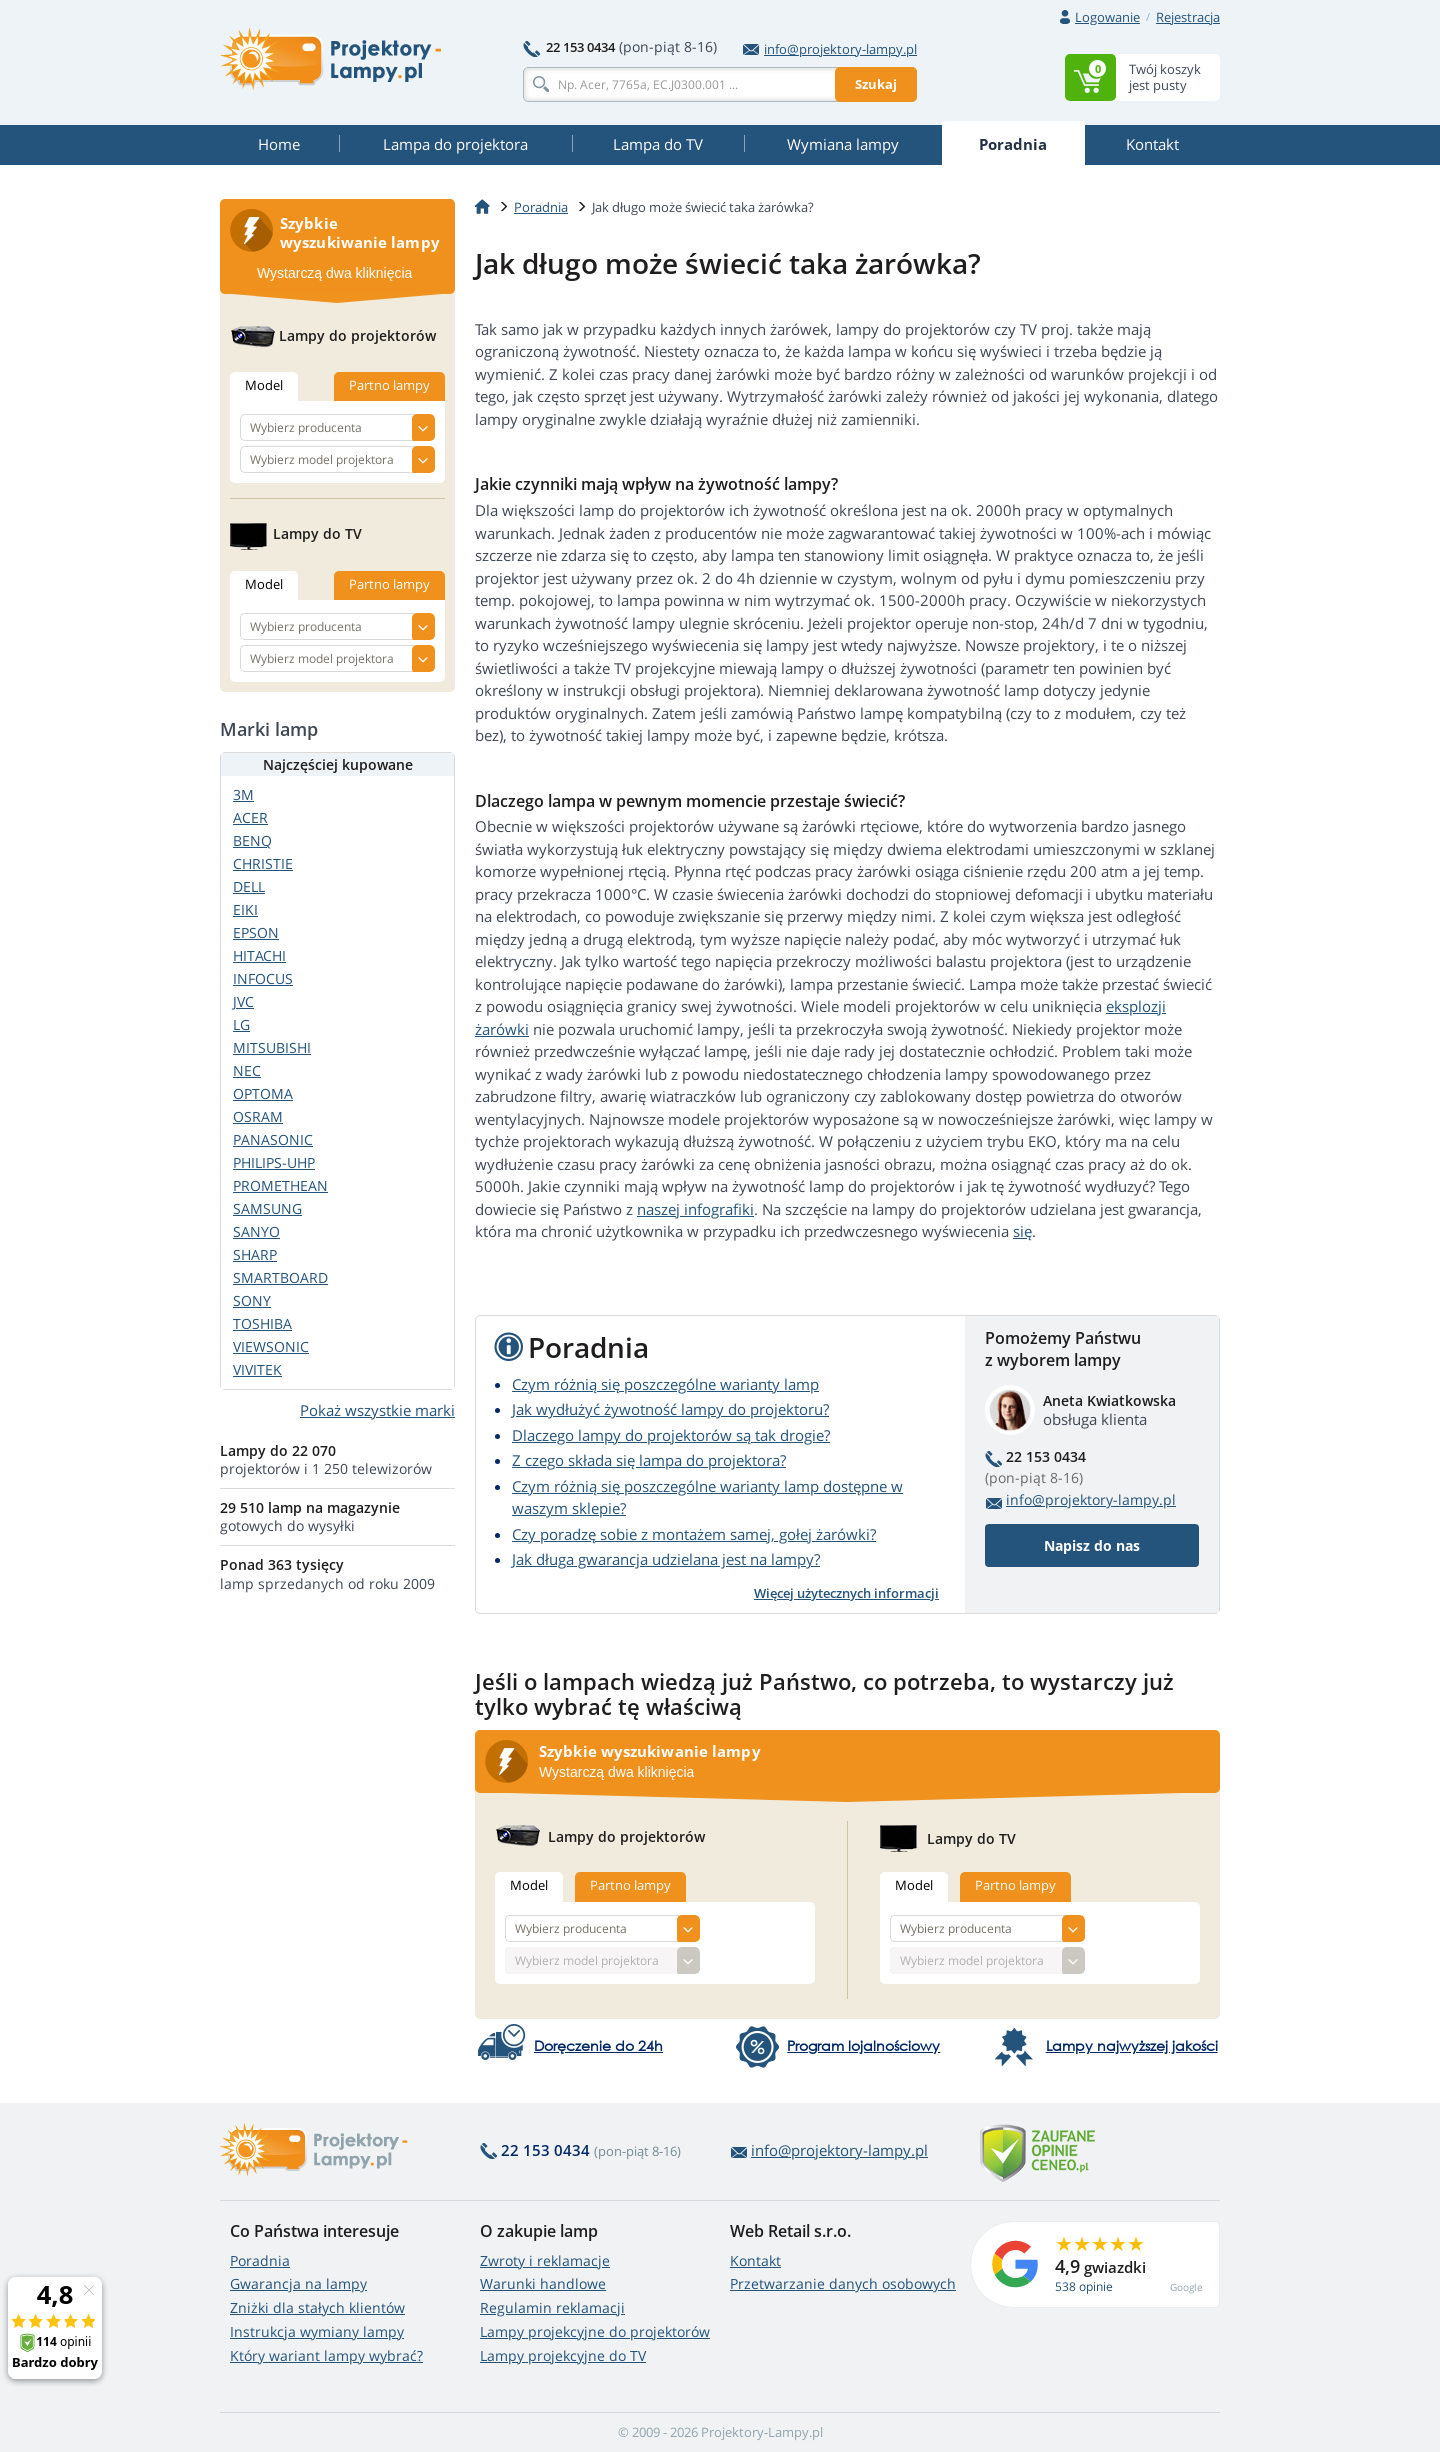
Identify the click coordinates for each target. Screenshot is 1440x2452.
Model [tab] (529, 1885)
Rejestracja (1188, 17)
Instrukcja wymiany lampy (317, 2331)
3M (243, 794)
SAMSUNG (267, 1208)
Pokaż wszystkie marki (377, 1410)
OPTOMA (263, 1093)
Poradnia (260, 2260)
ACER (250, 817)
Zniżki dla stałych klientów (317, 2307)
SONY (252, 1300)
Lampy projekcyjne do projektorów (595, 2331)
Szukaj (876, 84)
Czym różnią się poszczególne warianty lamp (665, 1384)
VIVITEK (257, 1369)
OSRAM (258, 1116)
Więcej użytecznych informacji (846, 1593)
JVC (243, 1001)
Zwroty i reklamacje (545, 2260)
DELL (249, 886)
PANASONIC (273, 1139)
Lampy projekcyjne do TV (563, 2355)
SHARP (255, 1254)
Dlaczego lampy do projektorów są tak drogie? (671, 1435)
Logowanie (1107, 17)
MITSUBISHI (272, 1047)
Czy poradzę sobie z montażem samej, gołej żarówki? (694, 1534)
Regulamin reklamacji (552, 2307)
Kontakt (755, 2260)
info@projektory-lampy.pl (830, 49)
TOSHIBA (262, 1323)
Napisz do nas (1092, 1545)
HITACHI (259, 955)
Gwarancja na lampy (298, 2283)
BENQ (252, 840)
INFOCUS (263, 978)
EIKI (245, 909)
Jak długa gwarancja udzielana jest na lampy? (666, 1559)
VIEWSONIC (271, 1346)
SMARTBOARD (280, 1277)
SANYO (256, 1231)
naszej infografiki (695, 1209)
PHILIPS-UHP (274, 1162)
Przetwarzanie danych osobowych (843, 2283)
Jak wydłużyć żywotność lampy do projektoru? (670, 1409)
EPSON (256, 932)
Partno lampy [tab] (630, 1885)
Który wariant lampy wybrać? (326, 2355)
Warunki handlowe (543, 2283)
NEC (247, 1070)
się (1022, 1231)
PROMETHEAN (280, 1185)
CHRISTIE (263, 863)
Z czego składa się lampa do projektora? (649, 1460)
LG (241, 1024)
